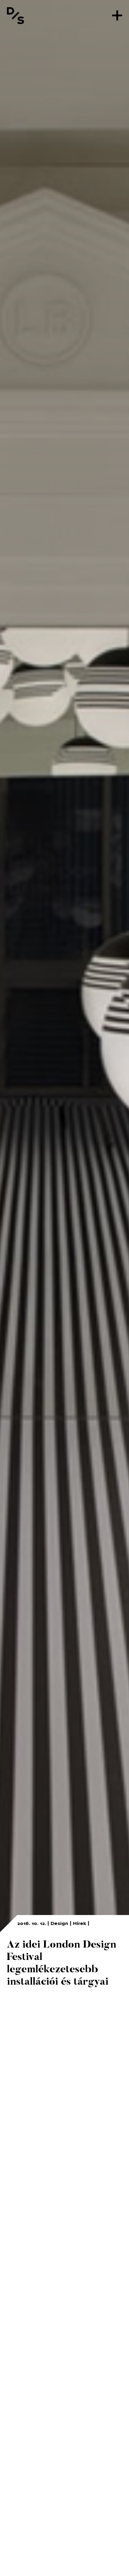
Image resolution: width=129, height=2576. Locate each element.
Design (59, 1923)
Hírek (79, 1923)
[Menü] (117, 15)
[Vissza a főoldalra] (15, 15)
